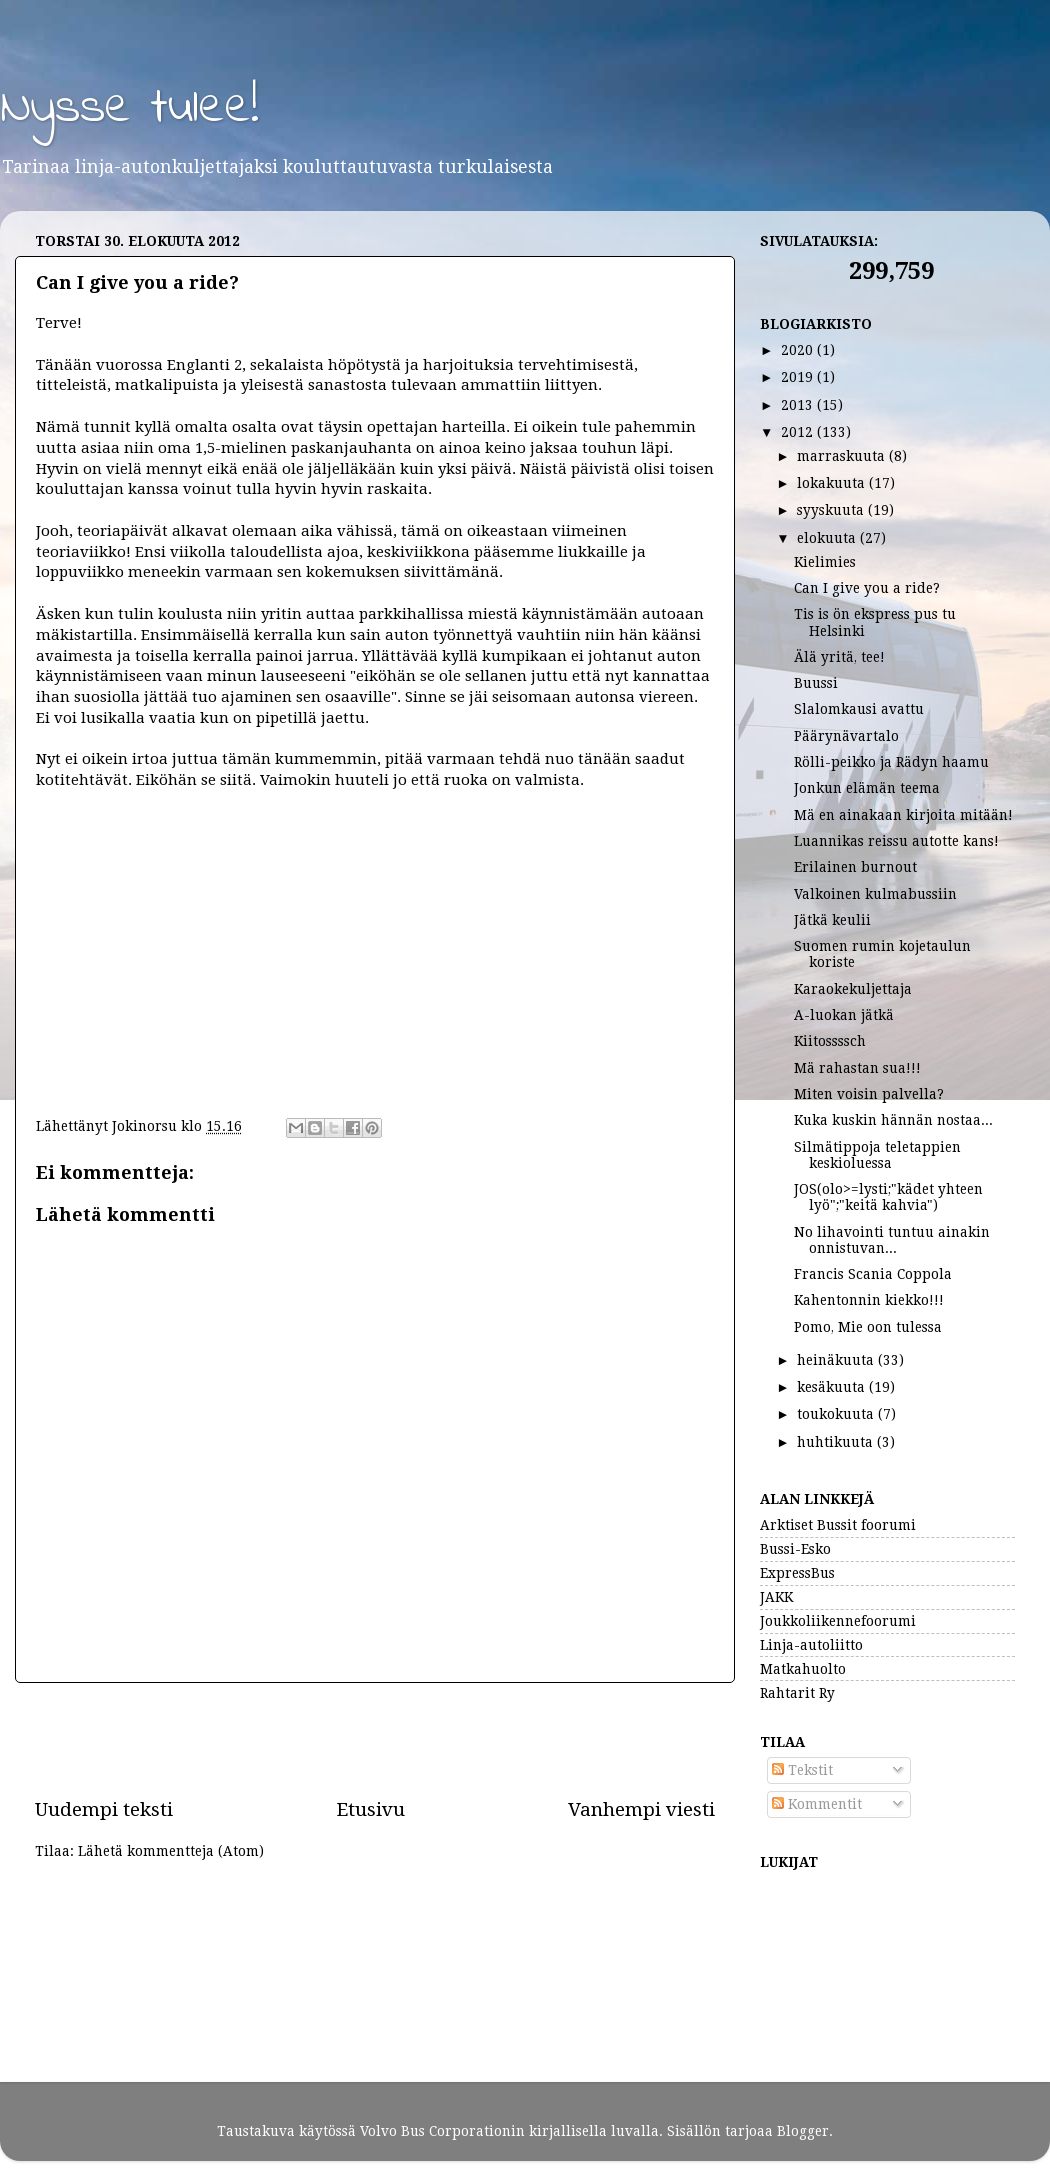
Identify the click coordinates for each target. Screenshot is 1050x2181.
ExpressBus (797, 1573)
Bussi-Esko (795, 1549)
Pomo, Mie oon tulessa (868, 1327)
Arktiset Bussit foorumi (838, 1525)
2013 (799, 405)
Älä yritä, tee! (839, 657)
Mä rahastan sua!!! (857, 1068)
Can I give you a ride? (867, 588)
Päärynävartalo (846, 736)
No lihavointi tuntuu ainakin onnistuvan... (892, 1240)
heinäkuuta (837, 1360)
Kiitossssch (830, 1041)
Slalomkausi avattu (859, 709)
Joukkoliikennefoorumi (838, 1621)
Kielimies (825, 562)
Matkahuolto (803, 1669)
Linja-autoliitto (811, 1645)
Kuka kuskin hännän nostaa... (893, 1120)
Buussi (816, 683)
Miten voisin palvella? (869, 1094)
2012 (799, 432)
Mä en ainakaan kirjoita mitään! (903, 815)
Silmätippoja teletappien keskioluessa (877, 1155)
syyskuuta (832, 510)
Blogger (803, 2131)
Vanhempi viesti (641, 1809)
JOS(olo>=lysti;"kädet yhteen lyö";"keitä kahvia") (888, 1197)
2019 (799, 377)
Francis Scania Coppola (873, 1274)
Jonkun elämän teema (867, 788)
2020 (799, 350)
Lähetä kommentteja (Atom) (171, 1851)
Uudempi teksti (104, 1809)
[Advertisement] (375, 1740)
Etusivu (370, 1809)
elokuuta (828, 538)
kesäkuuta (833, 1387)
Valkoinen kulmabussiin (875, 894)
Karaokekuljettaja (853, 989)
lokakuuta (833, 483)
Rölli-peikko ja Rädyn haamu (891, 762)
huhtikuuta (837, 1442)
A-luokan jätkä (844, 1015)
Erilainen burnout (855, 867)
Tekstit (802, 1770)
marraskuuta (843, 456)
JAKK (776, 1597)
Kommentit (817, 1804)
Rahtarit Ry (797, 1693)
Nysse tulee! (129, 108)
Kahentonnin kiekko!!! (869, 1300)
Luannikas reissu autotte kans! (896, 841)
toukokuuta (837, 1414)
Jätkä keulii (832, 920)
